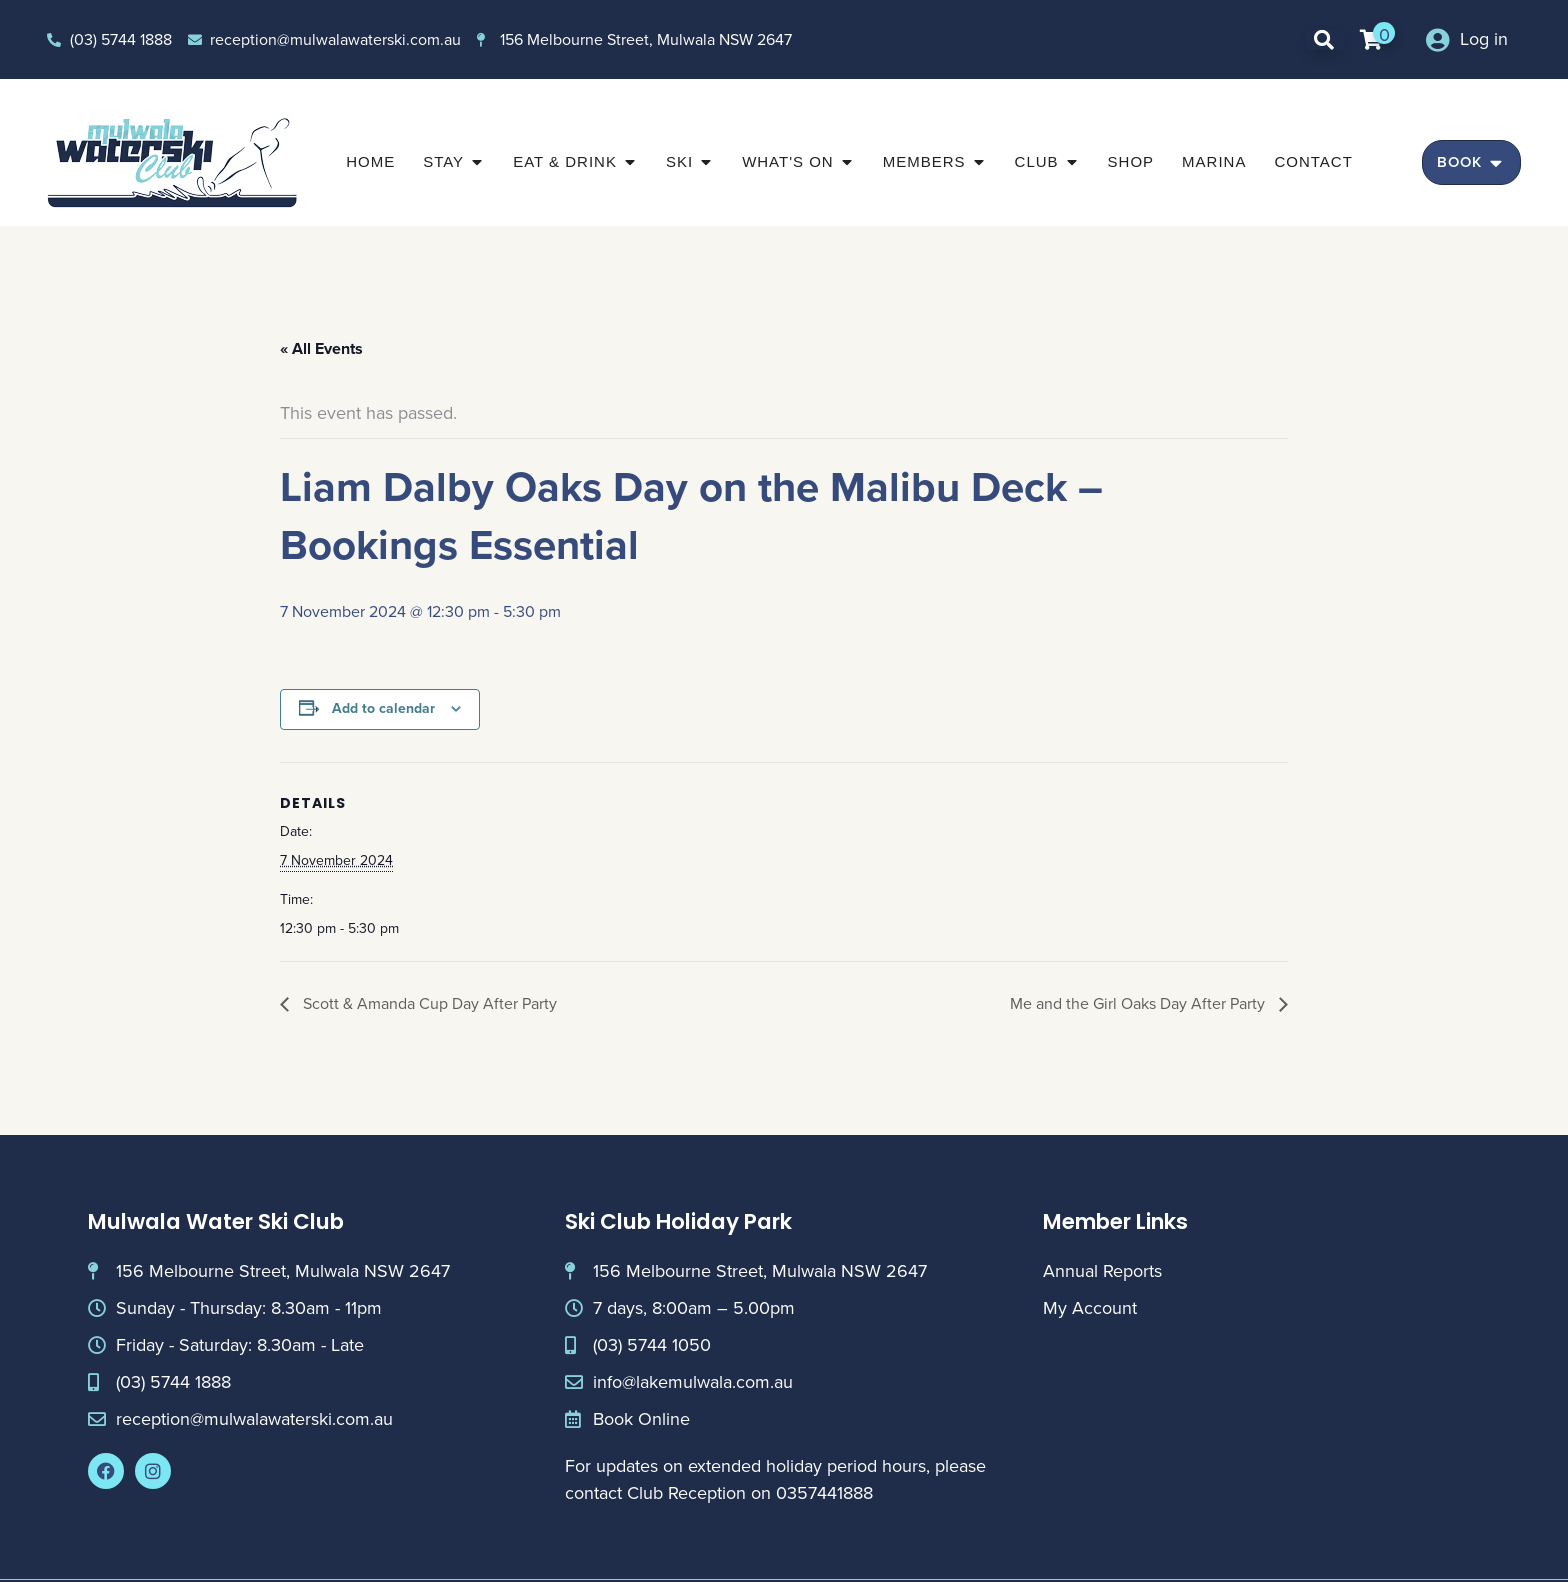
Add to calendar (383, 708)
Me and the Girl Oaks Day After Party (1139, 1003)
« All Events (321, 348)
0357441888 (824, 1493)
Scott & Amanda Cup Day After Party (428, 1003)
